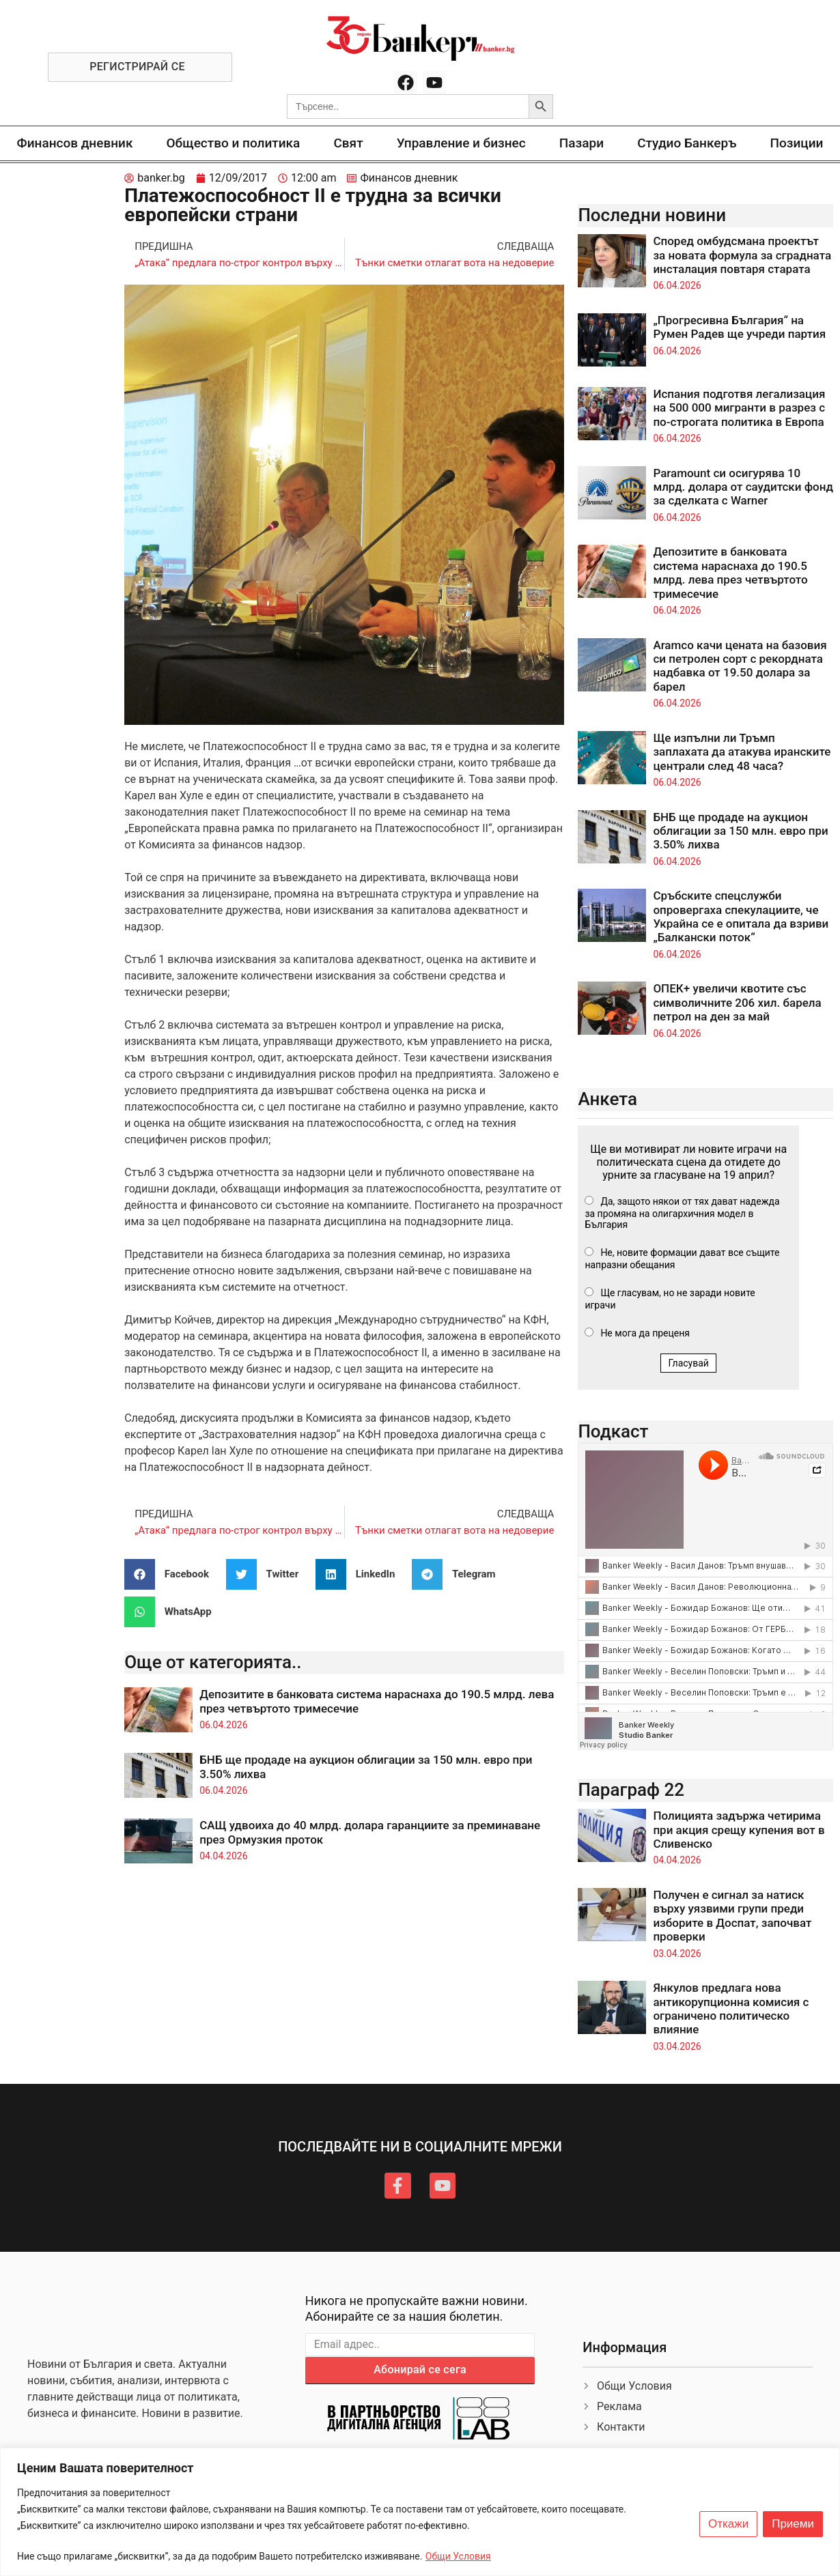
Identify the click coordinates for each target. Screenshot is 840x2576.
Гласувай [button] (688, 1363)
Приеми (793, 2524)
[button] (171, 1574)
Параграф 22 (631, 1789)
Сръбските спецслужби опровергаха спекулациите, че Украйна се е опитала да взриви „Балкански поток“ (740, 916)
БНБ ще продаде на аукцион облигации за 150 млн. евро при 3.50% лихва (740, 831)
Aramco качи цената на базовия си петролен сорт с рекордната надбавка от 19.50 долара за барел (739, 665)
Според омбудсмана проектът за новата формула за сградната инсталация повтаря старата (742, 255)
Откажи (728, 2524)
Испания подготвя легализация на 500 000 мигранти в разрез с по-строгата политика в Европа (739, 408)
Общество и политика (233, 143)
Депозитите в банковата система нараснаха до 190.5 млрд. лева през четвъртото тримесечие (730, 572)
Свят (348, 143)
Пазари (581, 143)
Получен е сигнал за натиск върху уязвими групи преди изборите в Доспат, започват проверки (732, 1915)
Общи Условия (458, 2556)
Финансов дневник (75, 143)
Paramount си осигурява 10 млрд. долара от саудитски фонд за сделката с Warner (743, 487)
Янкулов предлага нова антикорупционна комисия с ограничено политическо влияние (731, 2008)
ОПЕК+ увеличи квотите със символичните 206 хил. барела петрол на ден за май (737, 1002)
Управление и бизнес (461, 143)
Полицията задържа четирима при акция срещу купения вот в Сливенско (738, 1829)
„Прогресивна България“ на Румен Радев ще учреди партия (739, 327)
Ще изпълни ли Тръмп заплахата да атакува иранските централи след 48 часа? (741, 752)
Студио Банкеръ (686, 143)
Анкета (607, 1099)
